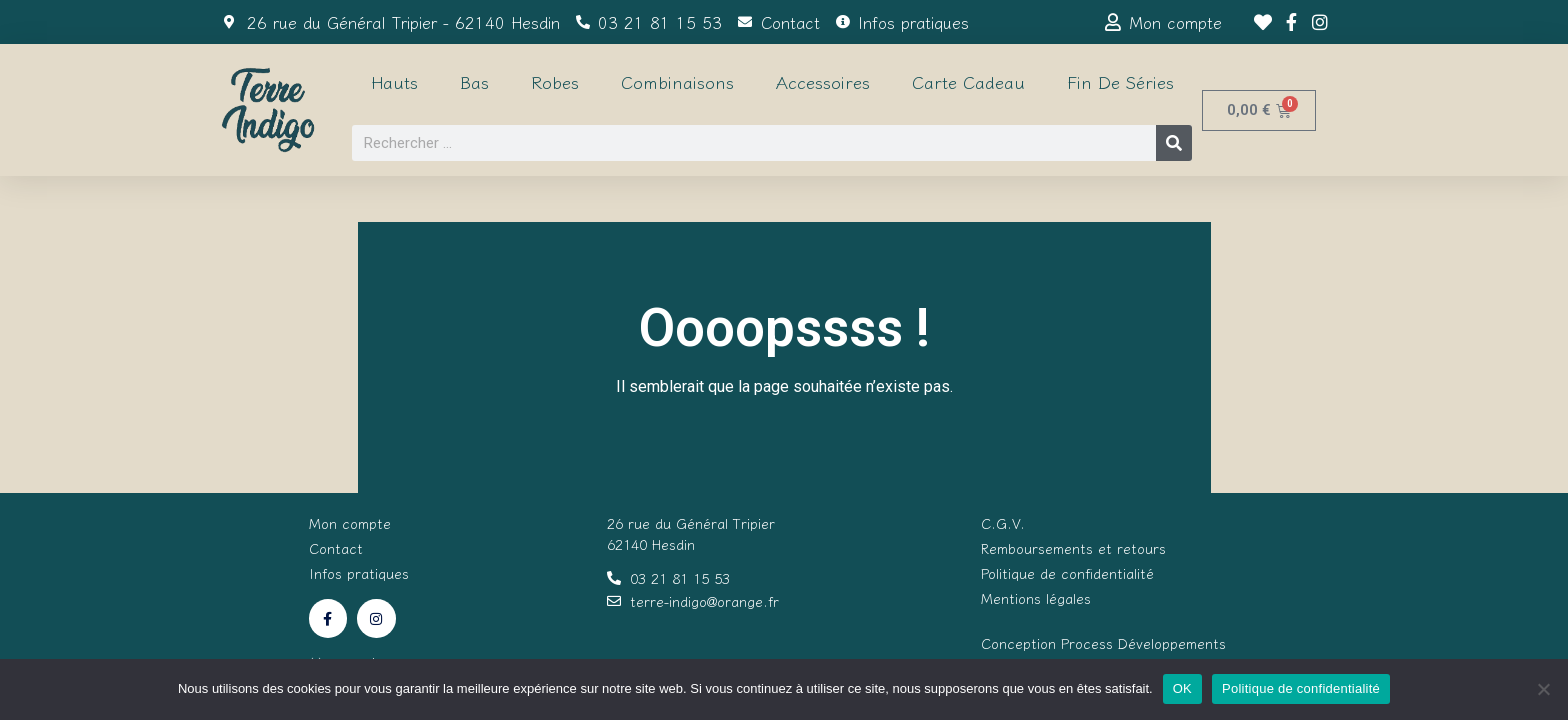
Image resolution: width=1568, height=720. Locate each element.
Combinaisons (677, 81)
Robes (555, 81)
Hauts (394, 81)
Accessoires (823, 81)
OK (1182, 688)
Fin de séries (1120, 81)
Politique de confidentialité (1301, 688)
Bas (474, 81)
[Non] (1543, 689)
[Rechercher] (1174, 143)
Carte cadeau (968, 81)
